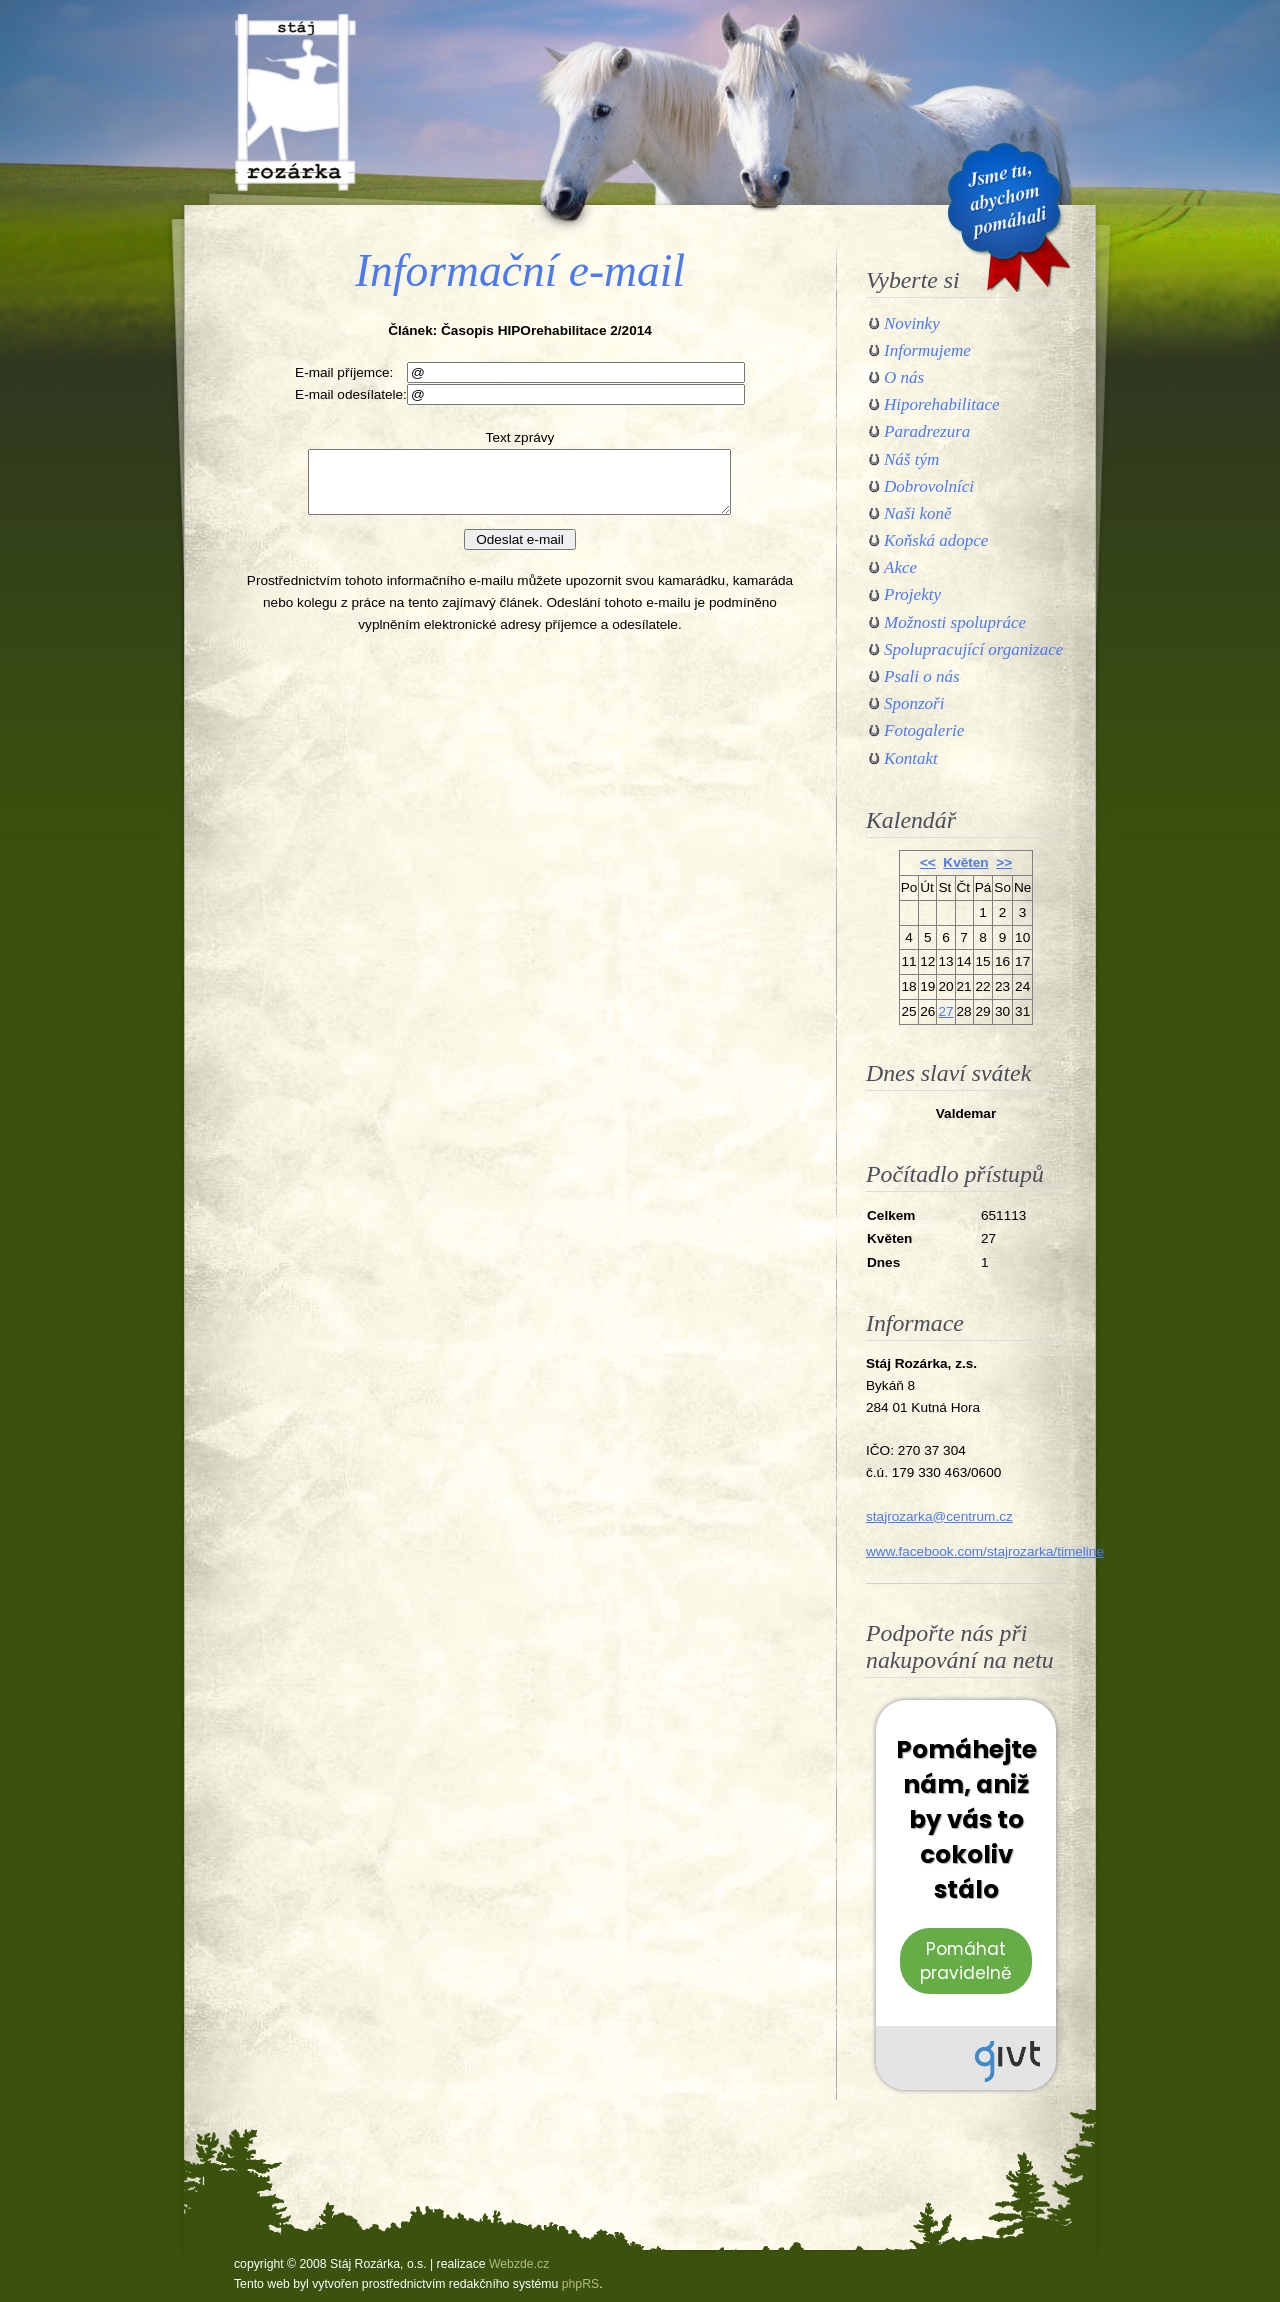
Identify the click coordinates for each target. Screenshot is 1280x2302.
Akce (900, 567)
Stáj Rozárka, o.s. (295, 102)
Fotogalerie (924, 730)
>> (1004, 862)
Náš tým (911, 459)
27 (945, 1011)
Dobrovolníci (929, 486)
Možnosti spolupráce (955, 622)
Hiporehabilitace (942, 404)
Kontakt (911, 758)
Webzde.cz (519, 2264)
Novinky (912, 323)
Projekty (912, 594)
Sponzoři (914, 703)
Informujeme (927, 350)
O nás (904, 377)
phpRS (580, 2284)
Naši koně (918, 513)
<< (928, 862)
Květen (965, 862)
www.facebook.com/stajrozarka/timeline (985, 1551)
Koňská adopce (936, 540)
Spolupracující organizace (973, 649)
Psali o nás (922, 676)
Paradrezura (927, 431)
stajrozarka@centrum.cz (939, 1516)
